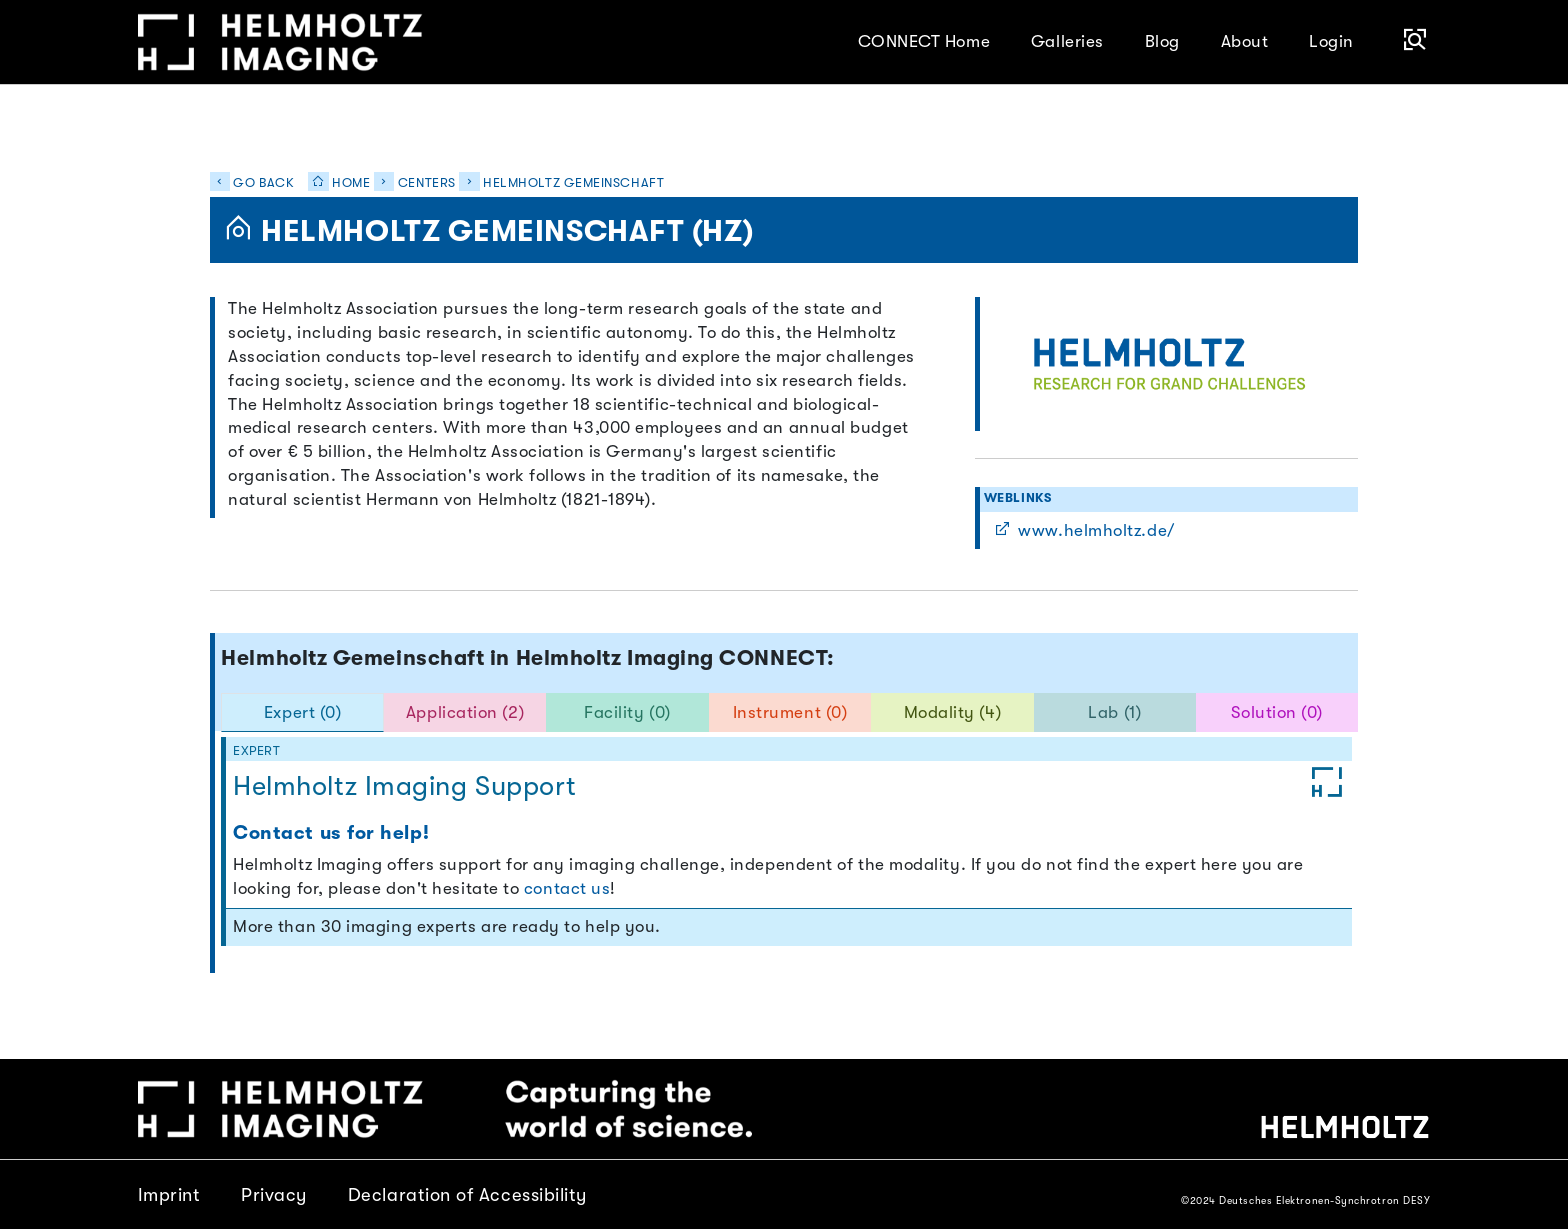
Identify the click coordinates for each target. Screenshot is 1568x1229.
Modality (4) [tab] (953, 712)
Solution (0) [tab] (1277, 712)
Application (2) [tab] (465, 712)
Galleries (1067, 41)
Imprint (169, 1194)
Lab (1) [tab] (1114, 712)
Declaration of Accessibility (467, 1194)
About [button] (1245, 41)
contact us (567, 888)
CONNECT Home (924, 41)
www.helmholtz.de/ (1084, 530)
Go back (252, 183)
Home (334, 183)
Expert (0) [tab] (302, 712)
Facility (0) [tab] (627, 712)
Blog (1162, 41)
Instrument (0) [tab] (790, 712)
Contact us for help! (331, 833)
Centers (427, 183)
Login (1331, 41)
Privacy (274, 1194)
